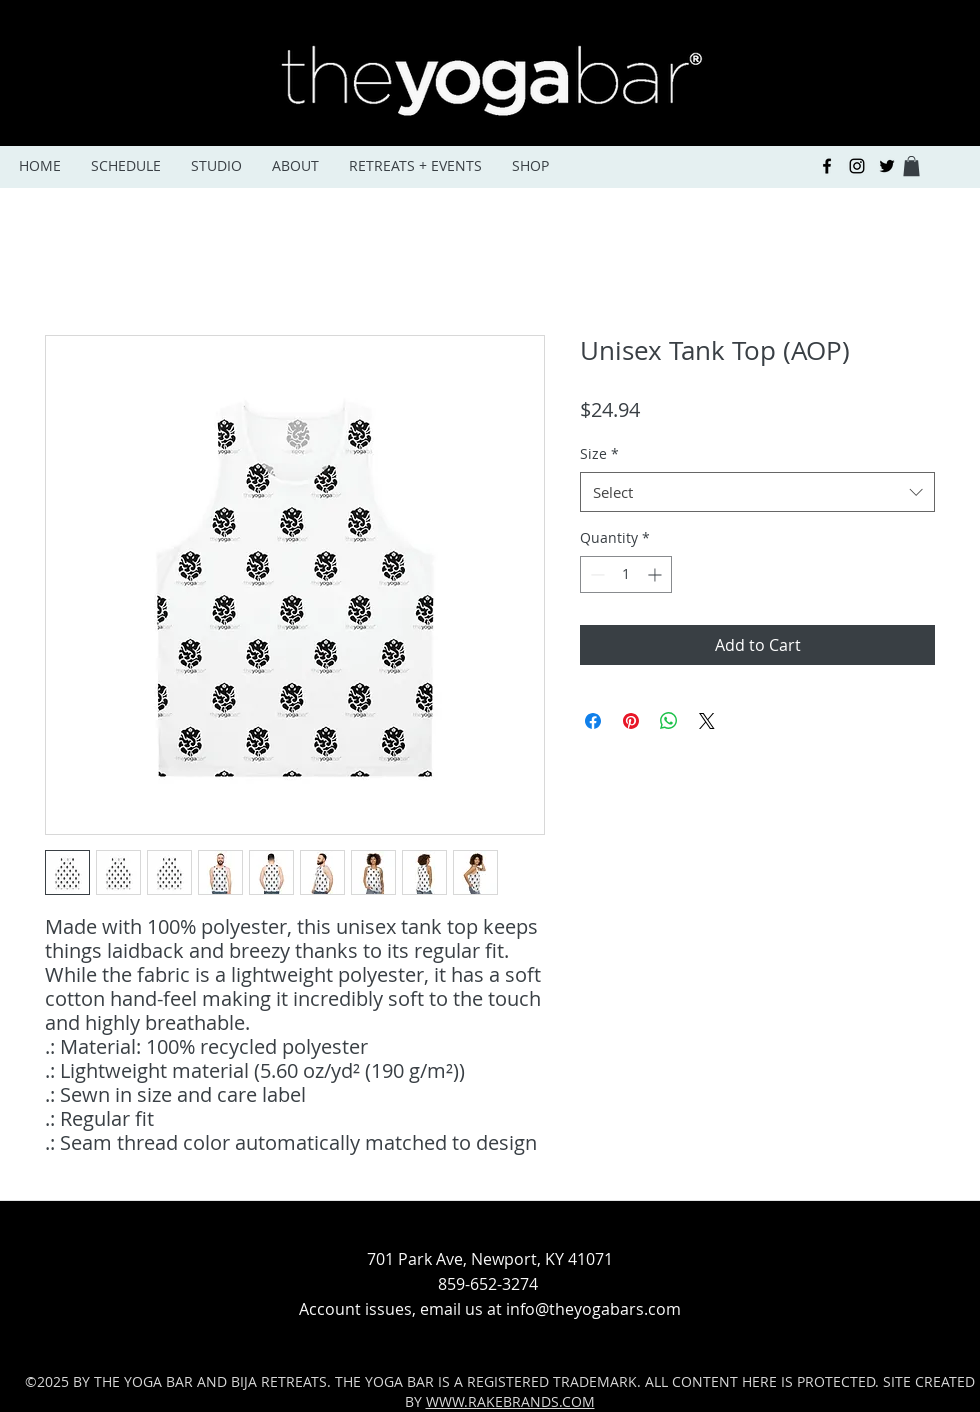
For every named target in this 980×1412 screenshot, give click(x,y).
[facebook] (827, 166)
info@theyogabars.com (593, 1309)
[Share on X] (707, 721)
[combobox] (757, 492)
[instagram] (857, 166)
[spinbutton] (626, 574)
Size (599, 453)
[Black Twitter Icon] (887, 166)
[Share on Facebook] (593, 721)
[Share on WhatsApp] (669, 721)
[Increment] (656, 574)
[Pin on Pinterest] (631, 721)
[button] (911, 166)
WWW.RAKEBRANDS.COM (510, 1401)
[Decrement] (595, 574)
